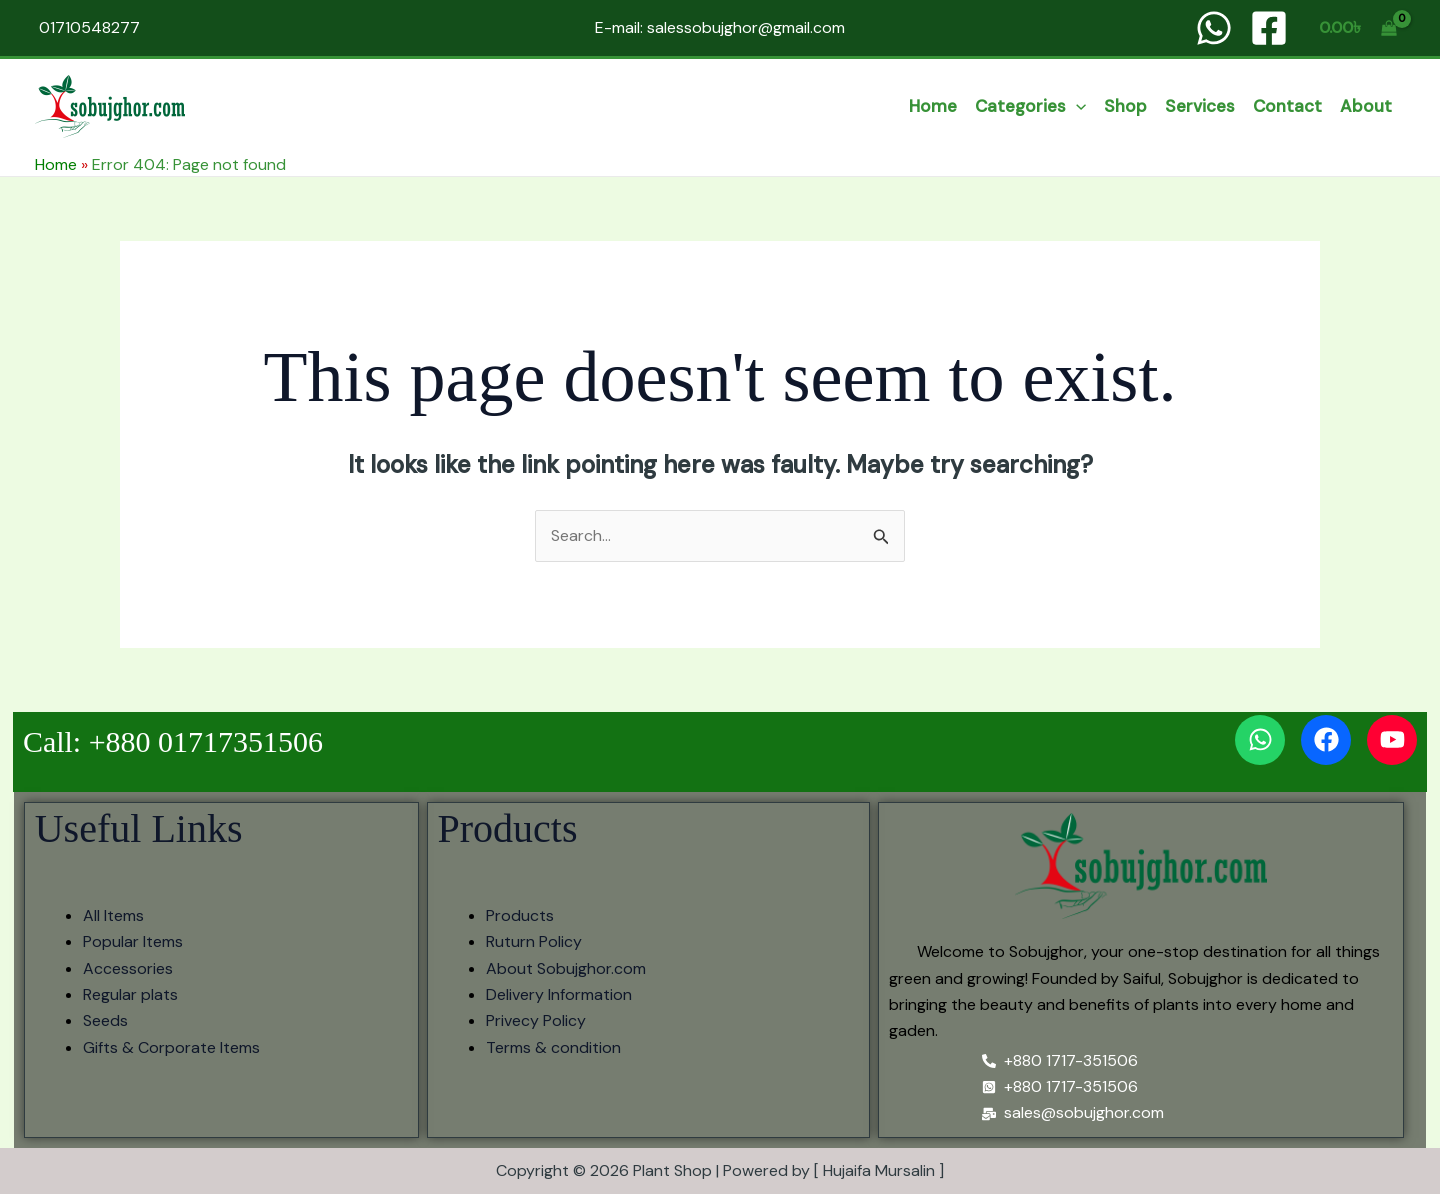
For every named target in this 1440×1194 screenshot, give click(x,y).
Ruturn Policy (534, 941)
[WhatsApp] (1214, 28)
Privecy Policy (536, 1020)
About (1366, 106)
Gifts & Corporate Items (171, 1047)
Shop (1125, 106)
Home (933, 106)
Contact (1287, 106)
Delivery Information (559, 994)
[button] (1076, 106)
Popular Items (133, 941)
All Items (113, 915)
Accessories (128, 968)
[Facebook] (1269, 28)
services (1200, 106)
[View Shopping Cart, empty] (1357, 28)
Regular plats (130, 994)
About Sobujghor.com (566, 968)
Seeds (105, 1020)
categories (1030, 106)
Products (520, 915)
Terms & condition (553, 1047)
